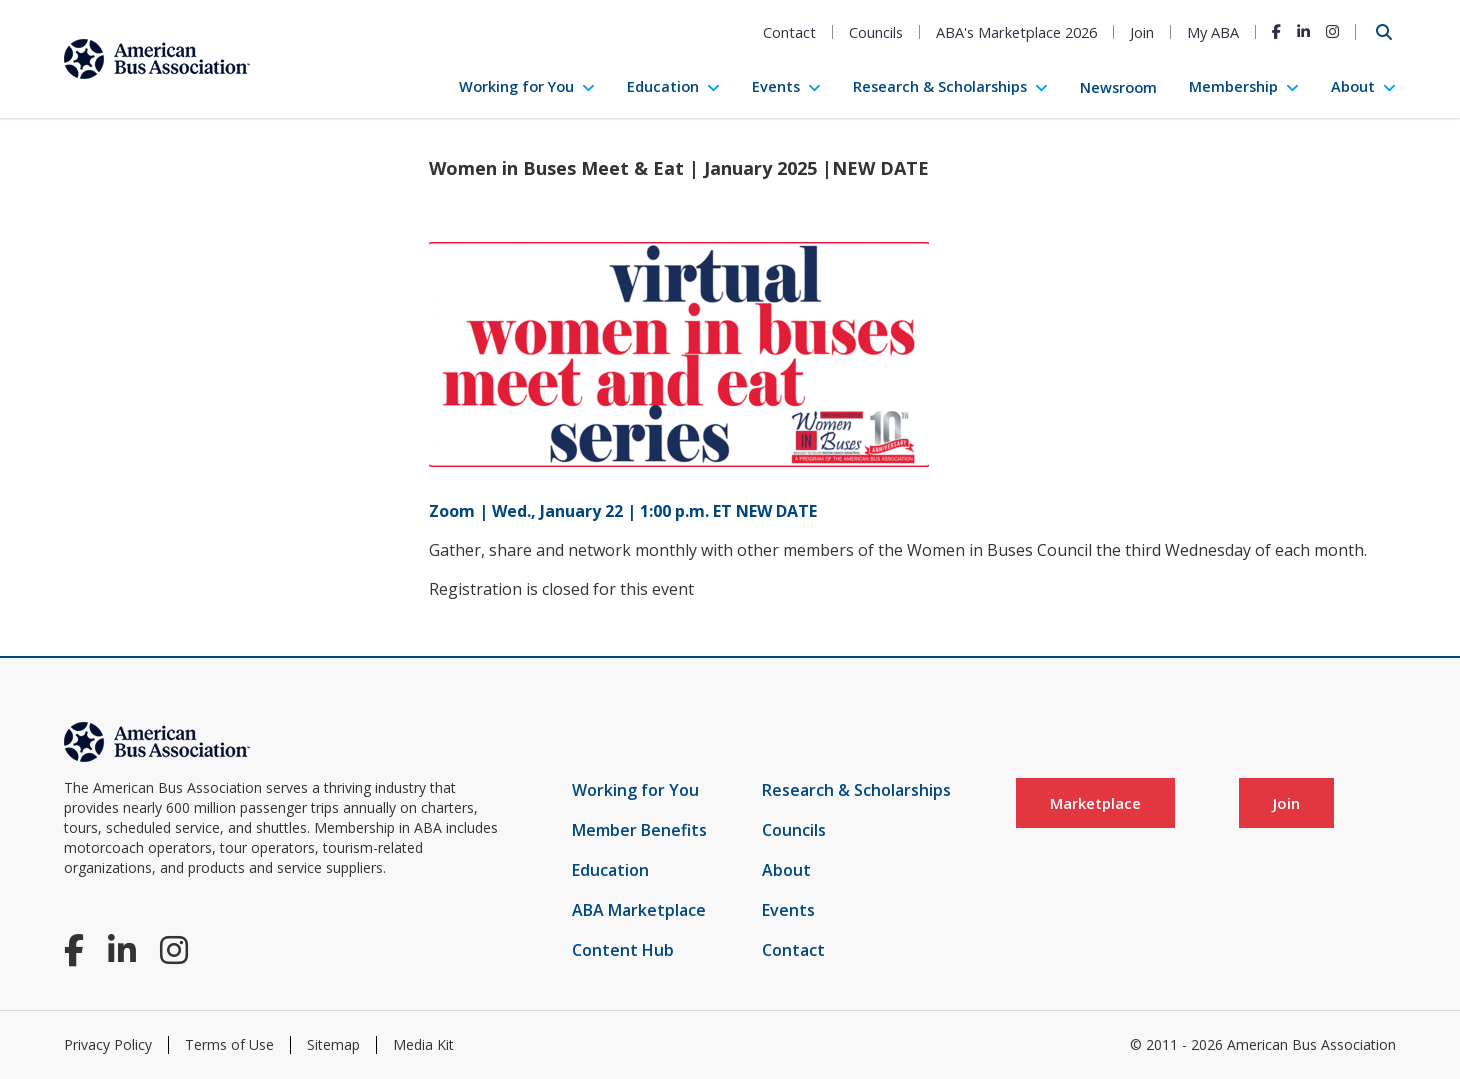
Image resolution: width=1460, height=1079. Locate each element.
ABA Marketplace (639, 910)
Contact (789, 32)
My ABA (1213, 32)
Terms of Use (229, 1044)
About (1353, 86)
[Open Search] (1384, 32)
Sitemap (333, 1044)
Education (663, 86)
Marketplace (1095, 803)
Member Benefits (639, 830)
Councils (876, 32)
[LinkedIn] (1303, 31)
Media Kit (423, 1044)
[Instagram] (1332, 31)
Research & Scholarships (940, 86)
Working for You (516, 86)
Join (1142, 32)
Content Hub (623, 950)
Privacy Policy (108, 1044)
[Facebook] (1276, 31)
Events (776, 86)
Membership (1233, 86)
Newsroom (1118, 87)
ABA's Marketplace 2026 (1016, 32)
